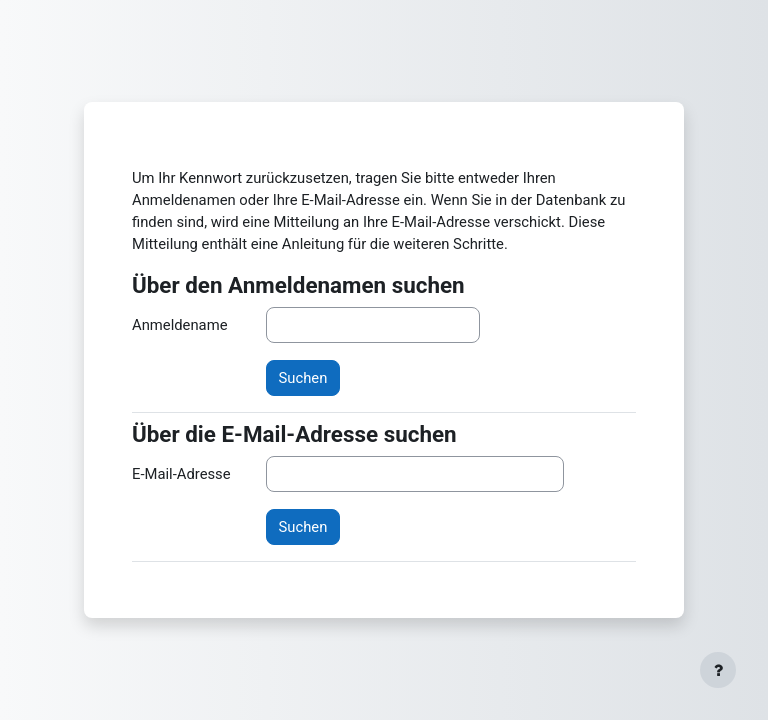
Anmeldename (179, 325)
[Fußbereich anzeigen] (718, 670)
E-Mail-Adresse (181, 474)
